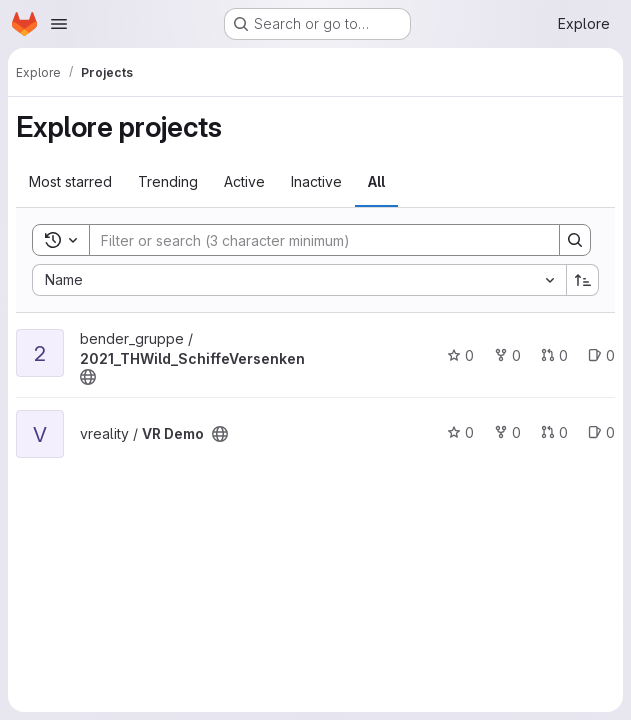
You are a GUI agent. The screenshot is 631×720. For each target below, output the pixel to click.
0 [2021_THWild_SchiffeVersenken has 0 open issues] (601, 355)
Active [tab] (244, 181)
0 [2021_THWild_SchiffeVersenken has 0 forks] (507, 355)
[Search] (314, 240)
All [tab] (376, 181)
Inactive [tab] (316, 181)
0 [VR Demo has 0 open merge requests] (554, 432)
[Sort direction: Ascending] (583, 280)
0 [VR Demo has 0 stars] (460, 432)
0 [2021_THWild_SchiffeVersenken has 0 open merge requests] (554, 355)
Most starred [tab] (70, 181)
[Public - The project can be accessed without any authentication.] (88, 377)
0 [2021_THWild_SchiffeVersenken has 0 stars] (460, 355)
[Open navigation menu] (59, 24)
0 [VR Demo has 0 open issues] (601, 432)
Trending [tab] (168, 181)
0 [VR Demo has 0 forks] (507, 432)
